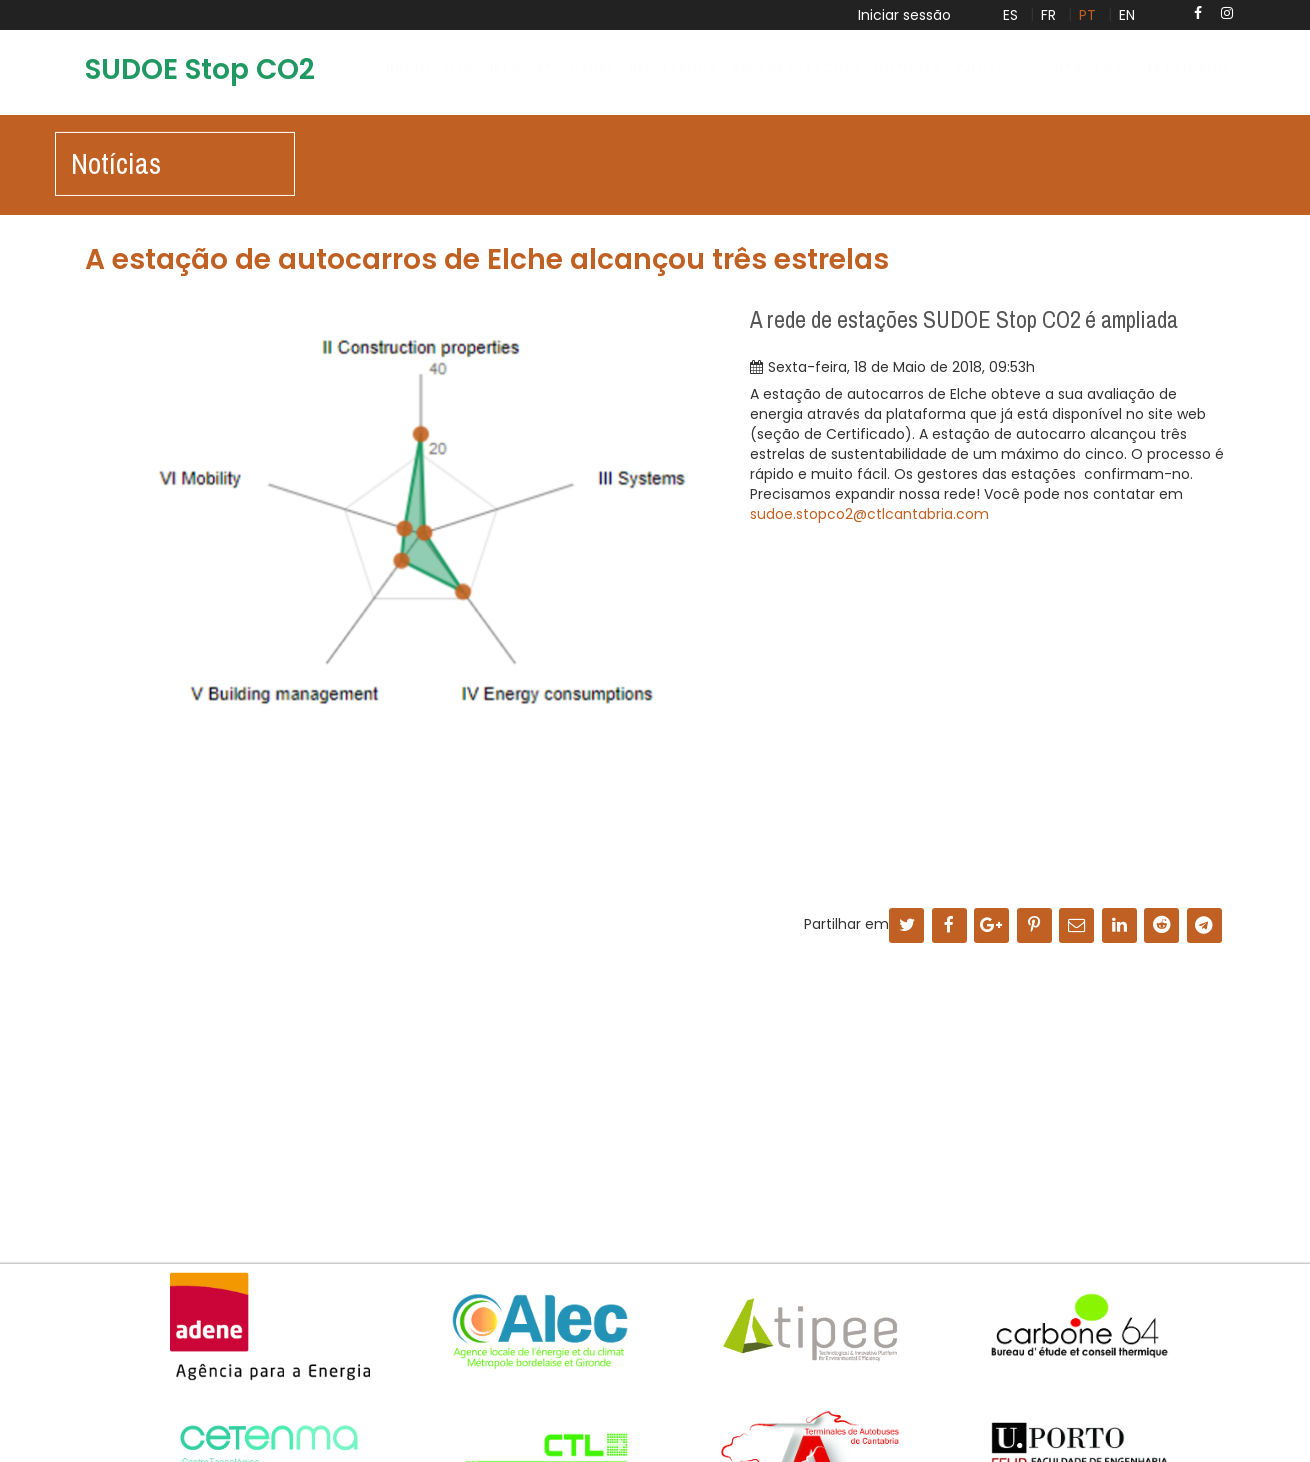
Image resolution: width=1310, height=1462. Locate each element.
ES (1010, 15)
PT (1087, 15)
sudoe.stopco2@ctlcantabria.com (869, 514)
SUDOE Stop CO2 (200, 69)
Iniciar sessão (904, 15)
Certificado (1182, 68)
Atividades (575, 68)
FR (1048, 15)
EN (1127, 15)
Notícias (907, 68)
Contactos (1077, 68)
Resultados (673, 68)
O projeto (482, 68)
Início (408, 68)
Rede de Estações (796, 68)
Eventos (986, 68)
